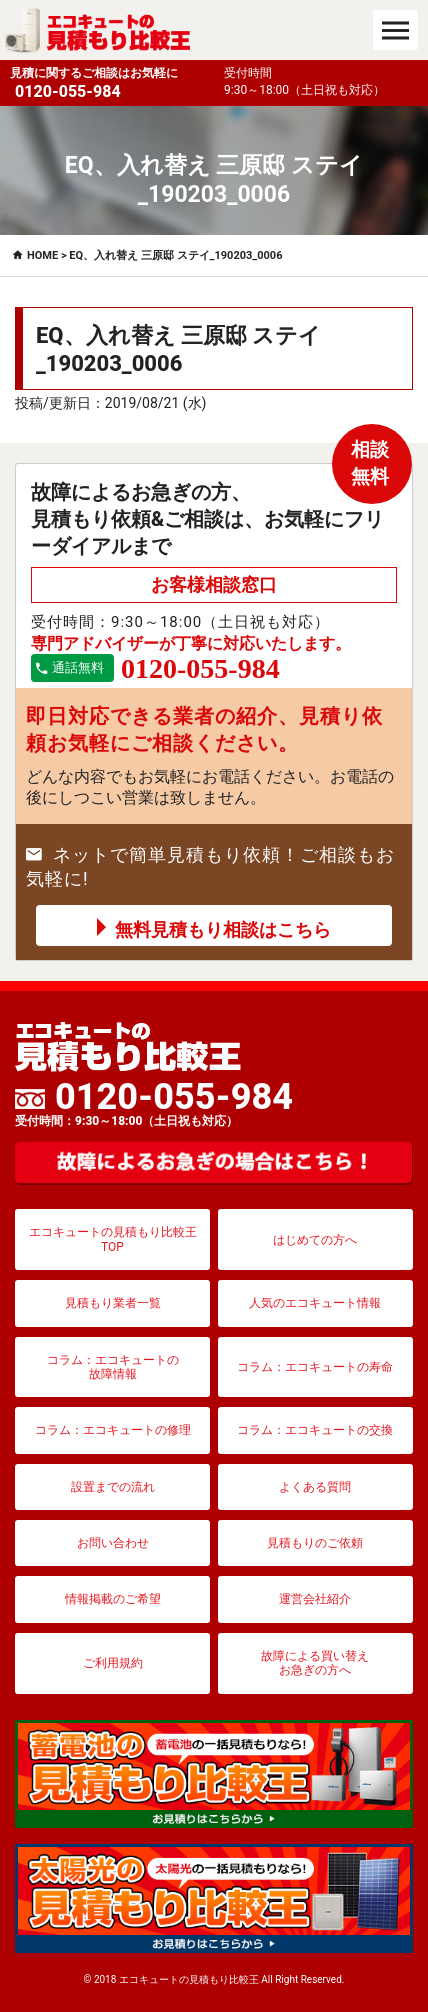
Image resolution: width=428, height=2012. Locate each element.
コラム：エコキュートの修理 (113, 1430)
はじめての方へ (315, 1240)
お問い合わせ (113, 1543)
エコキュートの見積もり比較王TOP (113, 1239)
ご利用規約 (113, 1663)
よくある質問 (315, 1487)
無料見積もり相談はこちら (223, 929)
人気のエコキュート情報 (315, 1303)
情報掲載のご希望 (113, 1599)
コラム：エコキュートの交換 (315, 1430)
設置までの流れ (113, 1487)
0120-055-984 (154, 1103)
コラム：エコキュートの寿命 (315, 1367)
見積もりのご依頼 (315, 1543)
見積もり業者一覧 (113, 1303)
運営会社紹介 (315, 1599)
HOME (42, 255)
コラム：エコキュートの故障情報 (113, 1367)
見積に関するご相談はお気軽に (112, 83)
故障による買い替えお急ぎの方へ (315, 1663)
